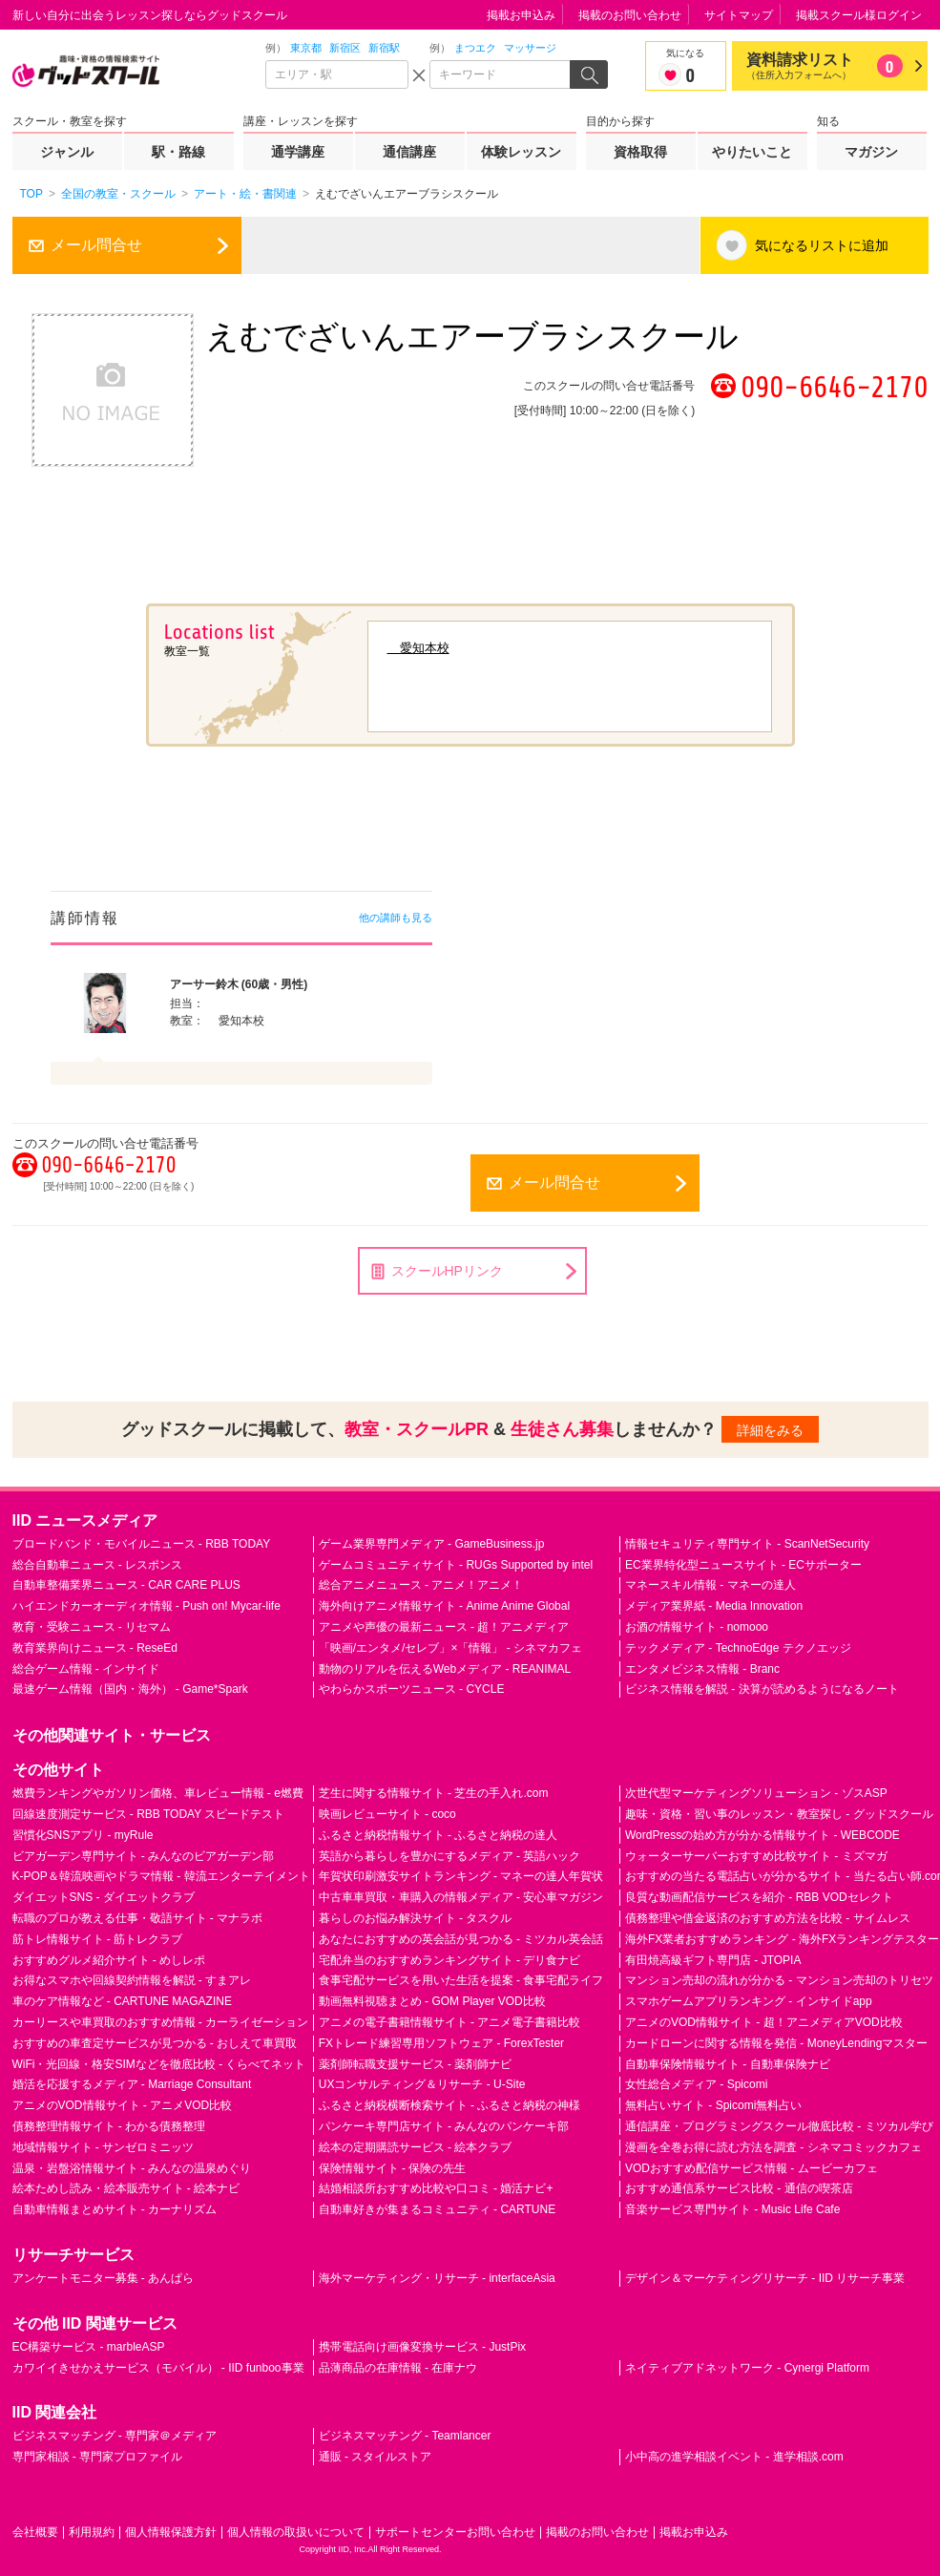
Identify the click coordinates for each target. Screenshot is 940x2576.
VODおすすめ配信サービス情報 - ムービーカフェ (751, 2168)
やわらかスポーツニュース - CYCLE (412, 1689)
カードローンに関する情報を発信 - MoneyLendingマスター (776, 2043)
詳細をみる (770, 1430)
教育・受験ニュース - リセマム (92, 1627)
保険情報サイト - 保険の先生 (393, 2168)
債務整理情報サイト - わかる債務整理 (109, 2126)
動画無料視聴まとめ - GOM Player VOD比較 (432, 2001)
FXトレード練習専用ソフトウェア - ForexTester (441, 2043)
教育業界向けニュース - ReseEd (95, 1648)
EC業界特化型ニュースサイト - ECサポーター (743, 1565)
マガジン (871, 151)
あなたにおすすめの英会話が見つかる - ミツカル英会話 (461, 1939)
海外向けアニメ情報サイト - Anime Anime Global (444, 1606)
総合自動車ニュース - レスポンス (97, 1565)
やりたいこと (752, 151)
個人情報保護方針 (171, 2532)
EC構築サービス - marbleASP (88, 2347)
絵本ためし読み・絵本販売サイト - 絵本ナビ (126, 2188)
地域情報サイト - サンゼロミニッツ (103, 2147)
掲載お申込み (521, 15)
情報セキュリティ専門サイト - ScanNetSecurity (747, 1544)
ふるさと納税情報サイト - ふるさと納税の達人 (438, 1835)
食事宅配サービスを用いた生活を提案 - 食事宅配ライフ (461, 1980)
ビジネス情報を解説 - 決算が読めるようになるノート (762, 1689)
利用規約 (92, 2532)
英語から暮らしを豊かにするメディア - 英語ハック (450, 1856)
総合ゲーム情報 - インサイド (86, 1669)
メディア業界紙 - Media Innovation (714, 1606)
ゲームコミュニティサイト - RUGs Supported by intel (456, 1565)
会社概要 (35, 2532)
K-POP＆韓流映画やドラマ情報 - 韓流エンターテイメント (161, 1876)
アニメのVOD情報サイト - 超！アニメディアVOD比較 (764, 2022)
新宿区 (345, 47)
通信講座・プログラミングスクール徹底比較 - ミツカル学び (779, 2126)
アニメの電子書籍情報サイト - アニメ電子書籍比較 (450, 2022)
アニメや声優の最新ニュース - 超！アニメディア (444, 1627)
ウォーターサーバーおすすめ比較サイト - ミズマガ (756, 1856)
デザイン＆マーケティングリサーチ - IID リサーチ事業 (765, 2278)
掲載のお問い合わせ (629, 15)
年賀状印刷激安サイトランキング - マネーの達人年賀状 (461, 1876)
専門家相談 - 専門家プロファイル (97, 2456)
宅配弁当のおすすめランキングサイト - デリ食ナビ (450, 1960)
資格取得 (640, 151)
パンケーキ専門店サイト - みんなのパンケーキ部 (444, 2126)
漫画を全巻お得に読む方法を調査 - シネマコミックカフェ (773, 2147)
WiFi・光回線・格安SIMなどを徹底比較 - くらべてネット (159, 2064)
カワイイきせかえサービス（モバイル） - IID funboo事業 (158, 2368)
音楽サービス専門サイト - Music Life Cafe (732, 2209)
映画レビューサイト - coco (387, 1814)
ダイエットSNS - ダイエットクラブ (103, 1897)
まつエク (475, 47)
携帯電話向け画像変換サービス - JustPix (422, 2347)
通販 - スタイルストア (375, 2456)
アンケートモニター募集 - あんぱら (103, 2278)
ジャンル (67, 151)
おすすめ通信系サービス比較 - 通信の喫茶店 (739, 2188)
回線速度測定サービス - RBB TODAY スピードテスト (148, 1814)
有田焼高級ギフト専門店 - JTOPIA (713, 1960)
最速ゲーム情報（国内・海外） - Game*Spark (130, 1689)
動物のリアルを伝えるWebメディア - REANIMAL (445, 1669)
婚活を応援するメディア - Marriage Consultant (132, 2084)
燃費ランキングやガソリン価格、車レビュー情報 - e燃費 (157, 1793)
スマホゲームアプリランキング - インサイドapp (748, 2001)
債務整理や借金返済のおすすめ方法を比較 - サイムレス (767, 1918)
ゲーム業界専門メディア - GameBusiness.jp (432, 1544)
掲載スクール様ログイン (859, 15)
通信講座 (409, 151)
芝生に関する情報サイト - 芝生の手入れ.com (434, 1793)
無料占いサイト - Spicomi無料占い (713, 2105)
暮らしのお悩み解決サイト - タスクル (415, 1918)
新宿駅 (384, 47)
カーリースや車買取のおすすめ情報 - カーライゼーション (160, 2022)
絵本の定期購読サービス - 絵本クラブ (415, 2147)
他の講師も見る (395, 917)
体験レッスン (521, 151)
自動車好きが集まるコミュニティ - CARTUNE (437, 2209)
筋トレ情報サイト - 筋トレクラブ (97, 1939)
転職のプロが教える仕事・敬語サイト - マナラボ (137, 1918)
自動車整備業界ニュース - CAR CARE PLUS (126, 1585)
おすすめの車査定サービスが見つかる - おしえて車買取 (155, 2043)
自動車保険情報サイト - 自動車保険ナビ (727, 2064)
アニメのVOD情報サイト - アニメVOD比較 (122, 2105)
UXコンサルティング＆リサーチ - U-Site (422, 2084)
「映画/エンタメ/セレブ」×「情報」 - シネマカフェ (450, 1648)
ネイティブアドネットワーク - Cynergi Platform (747, 2368)
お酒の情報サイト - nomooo (696, 1627)
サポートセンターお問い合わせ (455, 2532)
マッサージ (530, 47)
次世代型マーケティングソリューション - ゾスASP (756, 1793)
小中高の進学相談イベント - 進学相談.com (734, 2456)
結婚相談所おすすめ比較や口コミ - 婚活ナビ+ (436, 2188)
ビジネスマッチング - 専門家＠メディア (115, 2435)
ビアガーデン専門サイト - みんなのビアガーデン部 (143, 1856)
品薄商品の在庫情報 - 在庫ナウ (398, 2368)
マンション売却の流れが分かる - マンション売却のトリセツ (779, 1980)
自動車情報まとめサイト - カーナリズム (115, 2209)
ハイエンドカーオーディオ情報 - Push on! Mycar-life (146, 1606)
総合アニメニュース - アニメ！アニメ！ (421, 1585)
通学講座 (297, 151)
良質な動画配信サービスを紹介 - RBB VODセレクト (759, 1897)
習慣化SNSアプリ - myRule (83, 1835)
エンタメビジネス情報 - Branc (702, 1669)
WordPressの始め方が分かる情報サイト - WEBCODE (762, 1835)
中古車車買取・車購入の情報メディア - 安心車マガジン (461, 1897)
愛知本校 (418, 648)
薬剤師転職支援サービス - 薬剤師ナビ (415, 2064)
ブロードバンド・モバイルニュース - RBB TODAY (141, 1544)
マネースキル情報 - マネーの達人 (710, 1585)
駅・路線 (178, 151)
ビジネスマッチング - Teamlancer (405, 2435)
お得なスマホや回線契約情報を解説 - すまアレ (132, 1980)
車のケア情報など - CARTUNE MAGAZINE (122, 2001)
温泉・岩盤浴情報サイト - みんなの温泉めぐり (132, 2168)
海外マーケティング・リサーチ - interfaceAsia (437, 2278)
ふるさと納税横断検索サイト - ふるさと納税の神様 (450, 2105)
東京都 (306, 47)
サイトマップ (738, 15)
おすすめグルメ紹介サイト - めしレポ (109, 1960)
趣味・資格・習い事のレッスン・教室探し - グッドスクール (779, 1814)
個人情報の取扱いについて (296, 2532)
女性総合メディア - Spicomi (696, 2084)
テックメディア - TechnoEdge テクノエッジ (738, 1648)
